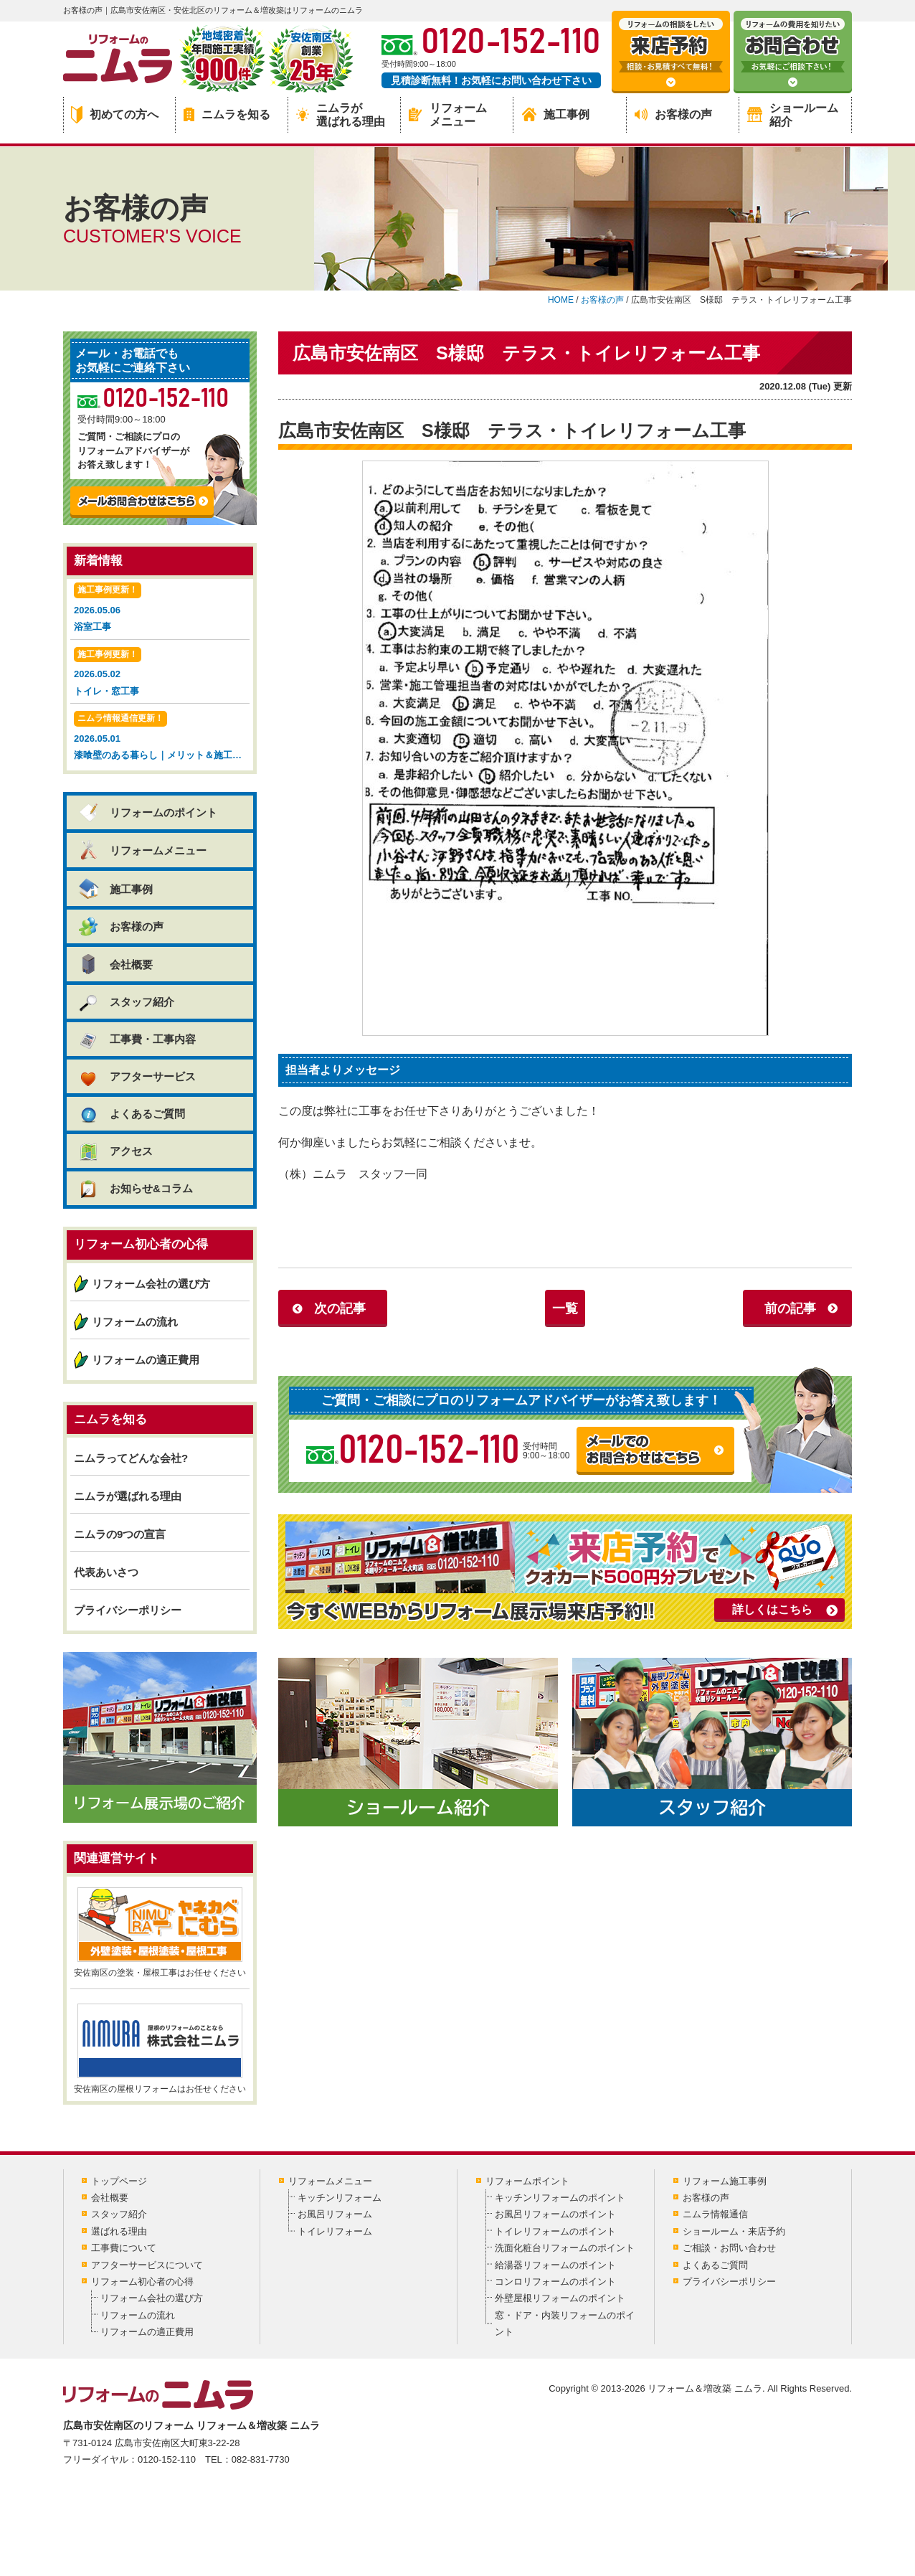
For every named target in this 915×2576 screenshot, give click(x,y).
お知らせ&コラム (135, 1188)
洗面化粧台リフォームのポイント (565, 2247)
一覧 (565, 1308)
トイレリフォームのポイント (555, 2231)
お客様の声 (673, 114)
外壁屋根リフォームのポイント (560, 2298)
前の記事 (790, 1308)
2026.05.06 (160, 608)
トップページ (119, 2181)
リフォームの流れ (135, 1322)
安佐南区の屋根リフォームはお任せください (160, 2049)
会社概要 (115, 964)
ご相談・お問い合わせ (729, 2247)
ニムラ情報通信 (715, 2214)
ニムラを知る (227, 114)
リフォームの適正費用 (145, 1360)
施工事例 (555, 114)
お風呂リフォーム (335, 2214)
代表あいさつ (106, 1572)
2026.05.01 (162, 737)
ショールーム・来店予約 (734, 2231)
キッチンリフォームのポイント (560, 2197)
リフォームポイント (527, 2181)
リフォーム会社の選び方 (151, 1284)
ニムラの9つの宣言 (120, 1534)
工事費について (123, 2247)
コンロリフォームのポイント (555, 2281)
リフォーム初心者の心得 (142, 2281)
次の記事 (340, 1308)
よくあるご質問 (131, 1113)
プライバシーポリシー (127, 1610)
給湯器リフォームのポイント (555, 2265)
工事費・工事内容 (136, 1039)
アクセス (115, 1151)
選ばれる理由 (119, 2231)
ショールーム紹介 (792, 115)
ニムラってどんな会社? (131, 1458)
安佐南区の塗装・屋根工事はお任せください (160, 1932)
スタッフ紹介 (125, 1001)
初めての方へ (114, 114)
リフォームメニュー (448, 115)
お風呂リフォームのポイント (555, 2214)
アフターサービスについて (147, 2265)
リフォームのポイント (147, 812)
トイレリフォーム (335, 2231)
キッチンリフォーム (339, 2197)
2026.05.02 (160, 673)
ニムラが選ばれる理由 (340, 115)
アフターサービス (136, 1076)
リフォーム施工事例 (725, 2181)
